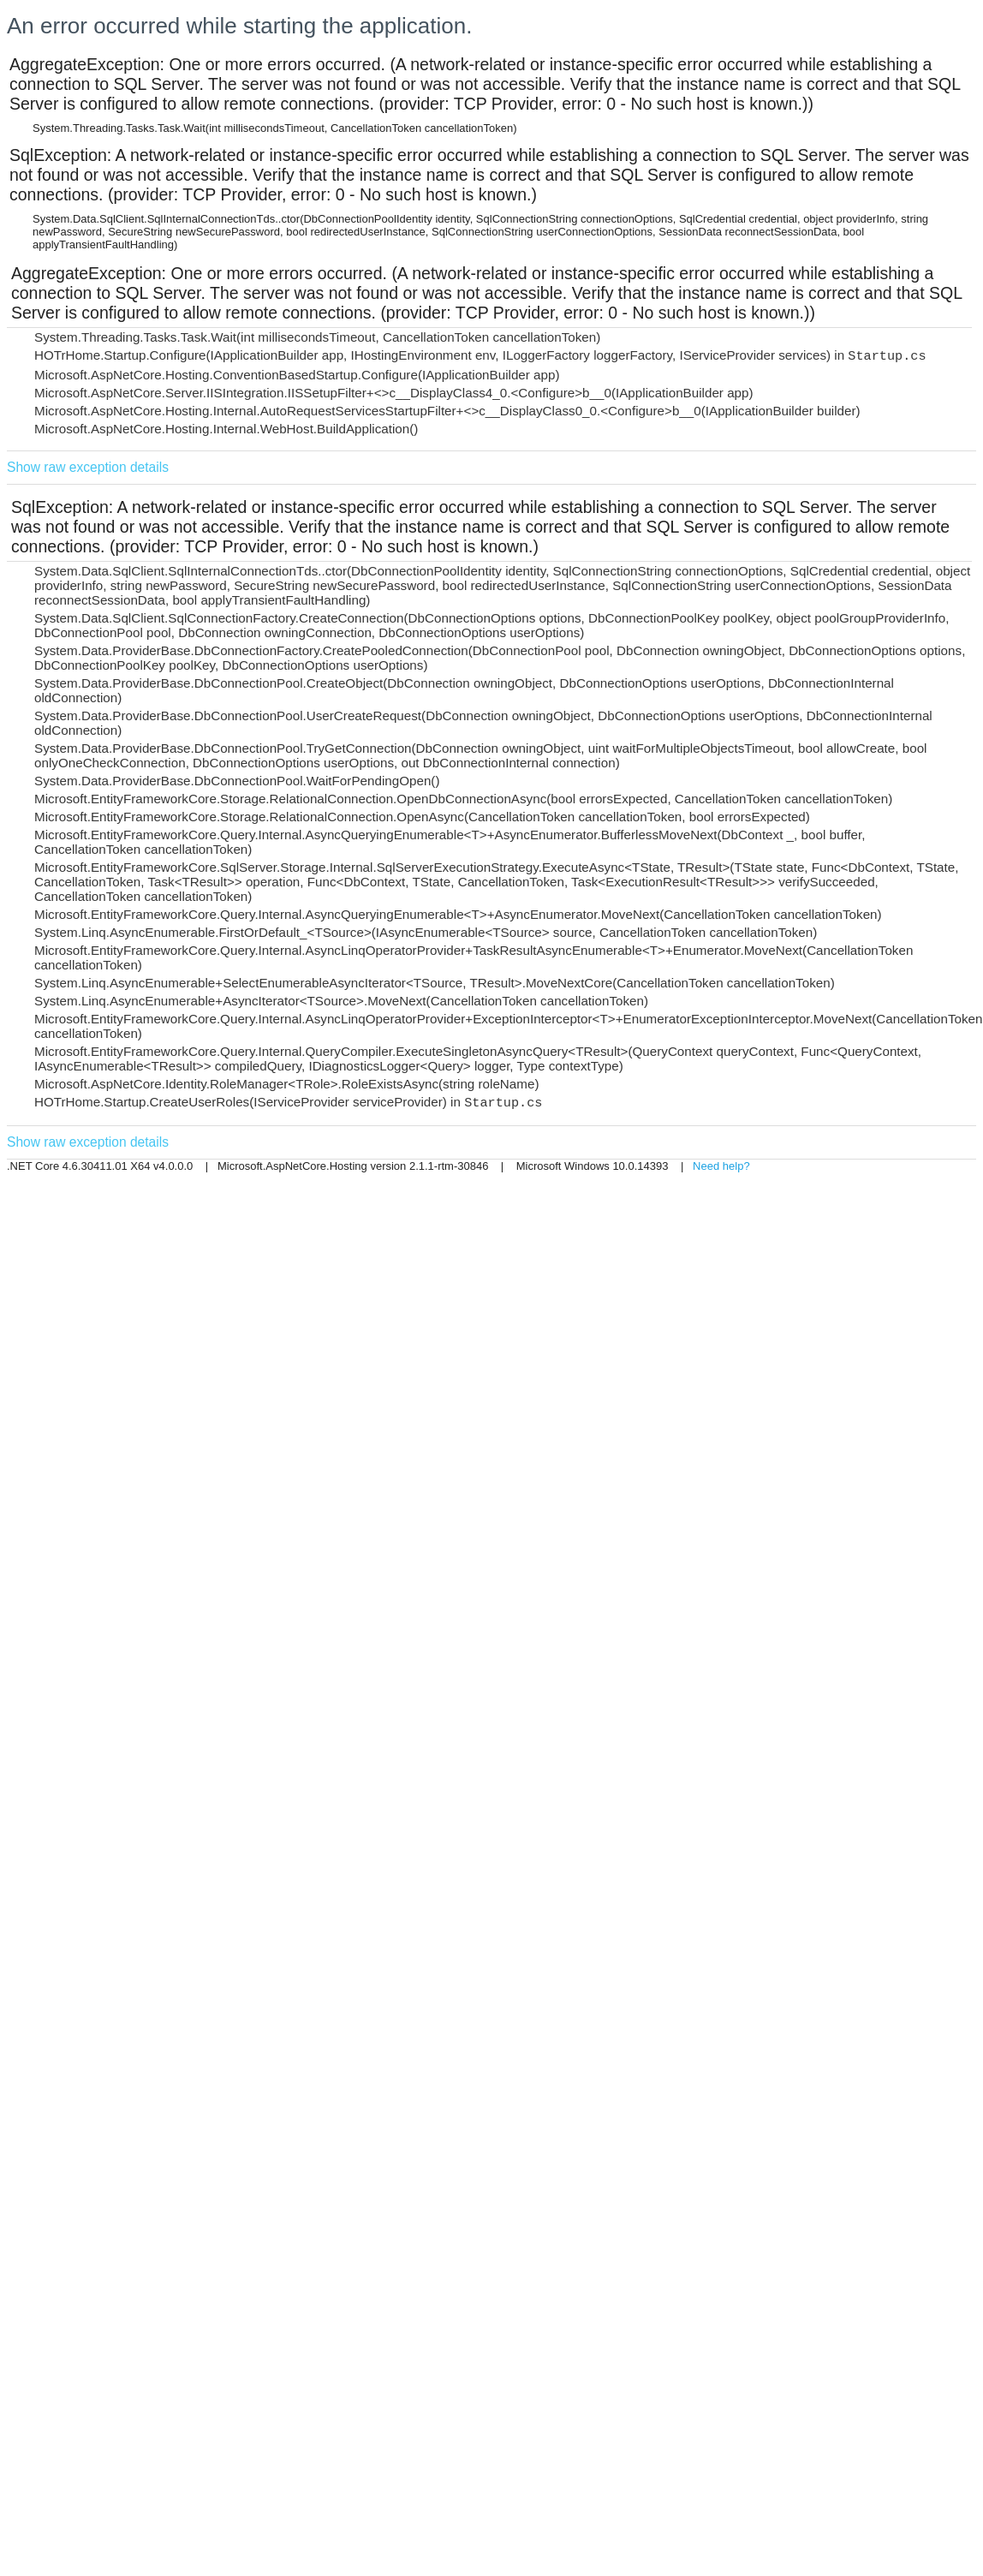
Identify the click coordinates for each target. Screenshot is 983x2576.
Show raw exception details (88, 467)
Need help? (721, 1166)
